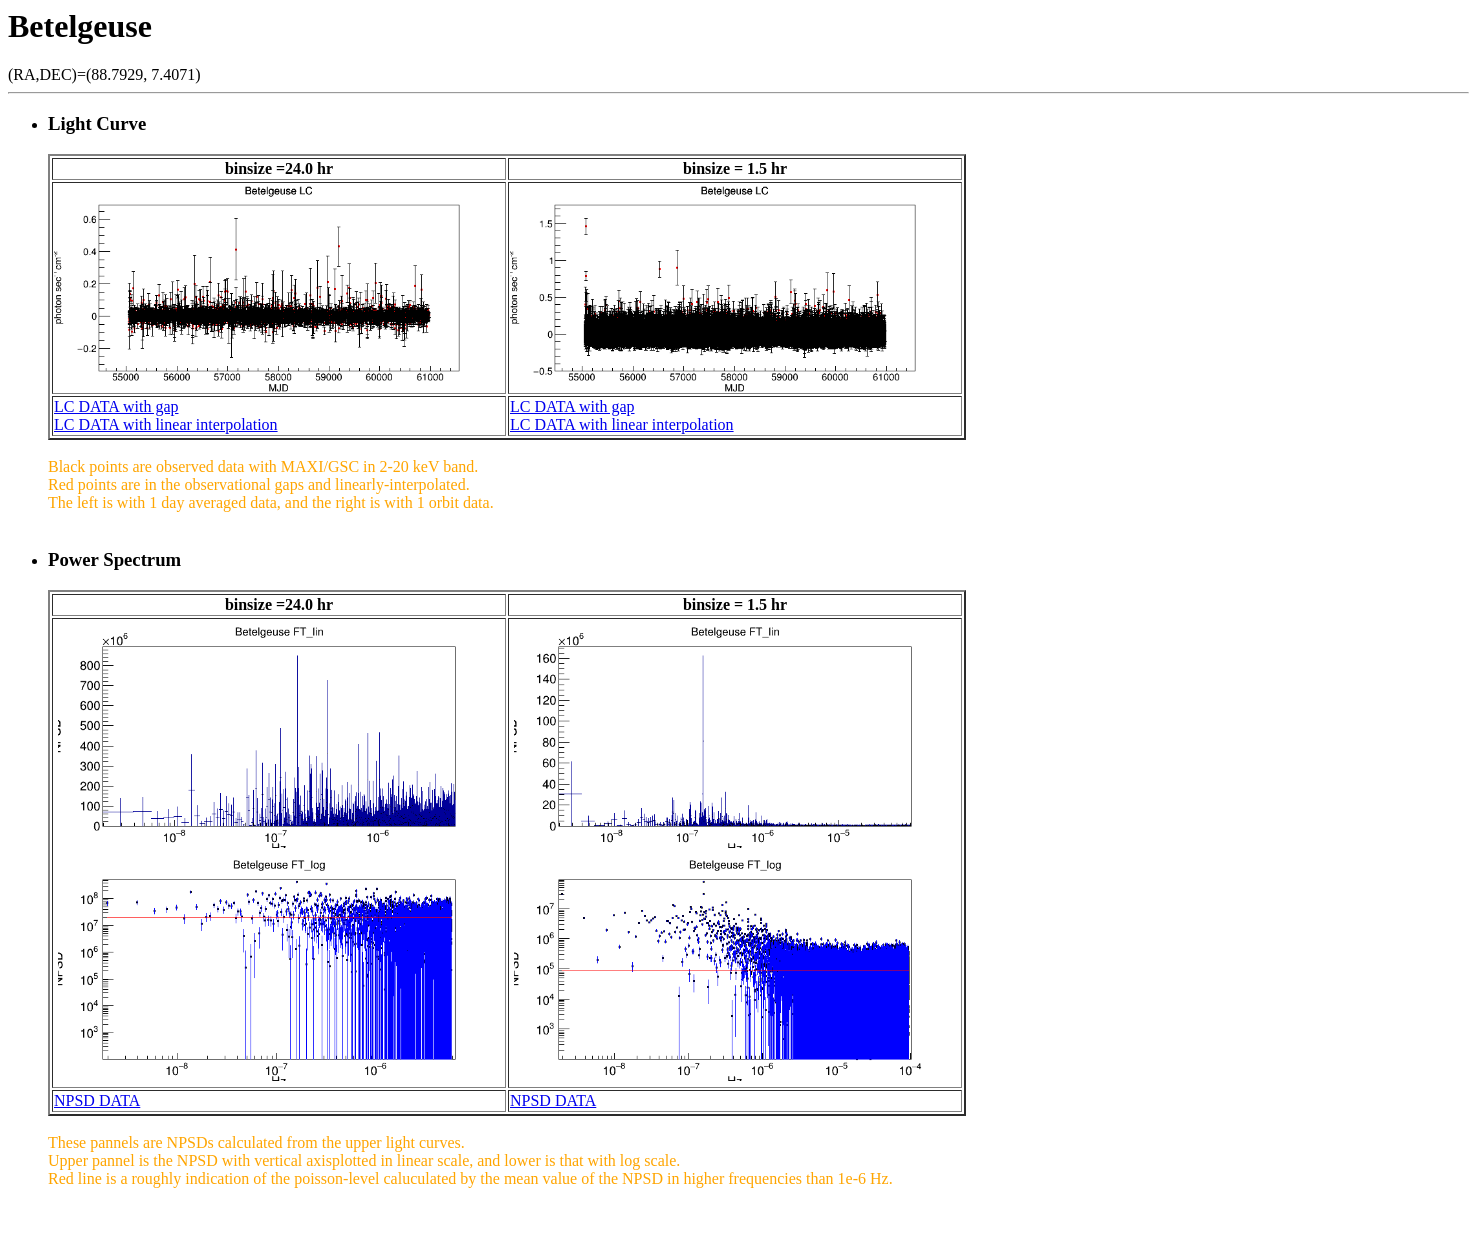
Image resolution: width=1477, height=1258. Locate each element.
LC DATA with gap (116, 406)
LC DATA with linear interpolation (166, 424)
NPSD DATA (97, 1100)
